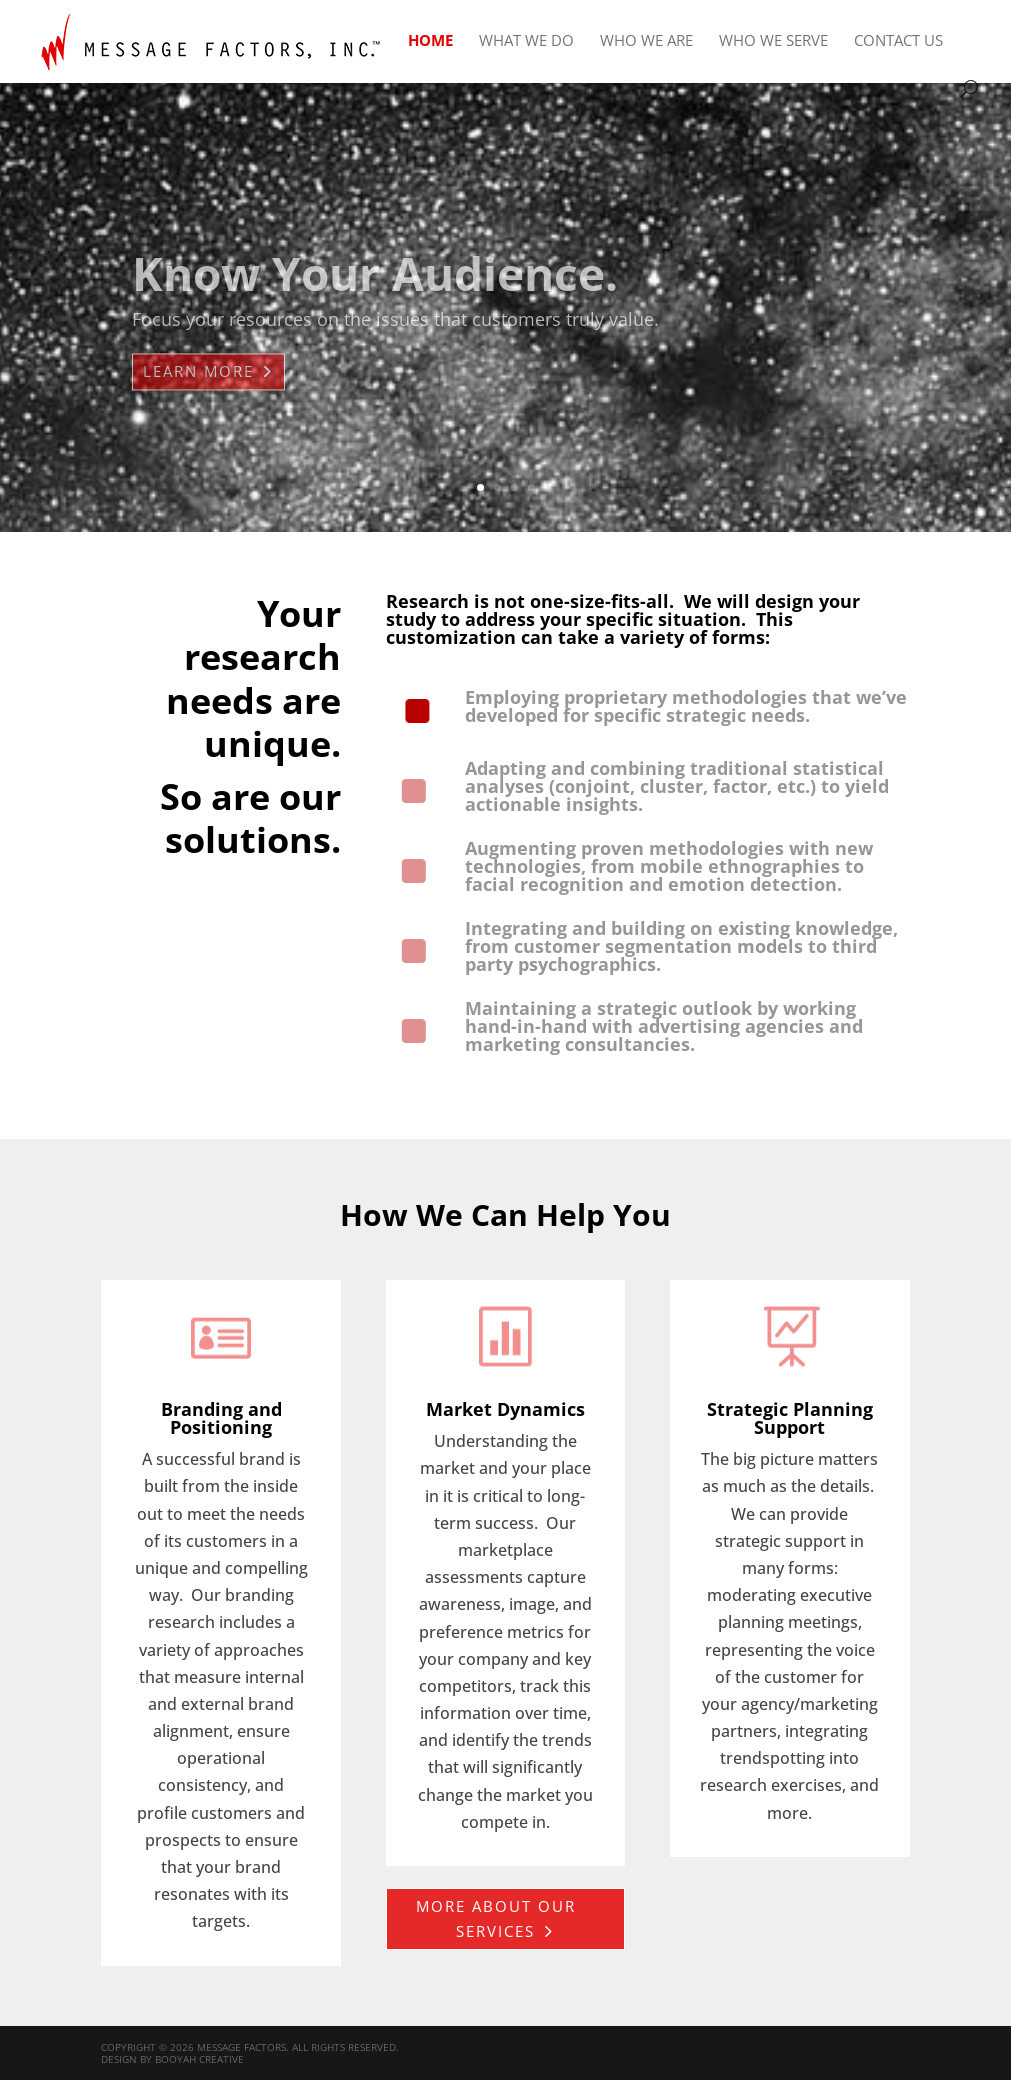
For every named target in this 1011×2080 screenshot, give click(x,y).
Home (430, 41)
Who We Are (646, 41)
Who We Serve (773, 41)
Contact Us (898, 41)
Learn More (198, 392)
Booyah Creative (199, 2059)
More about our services (496, 1919)
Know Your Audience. (375, 294)
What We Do (526, 41)
